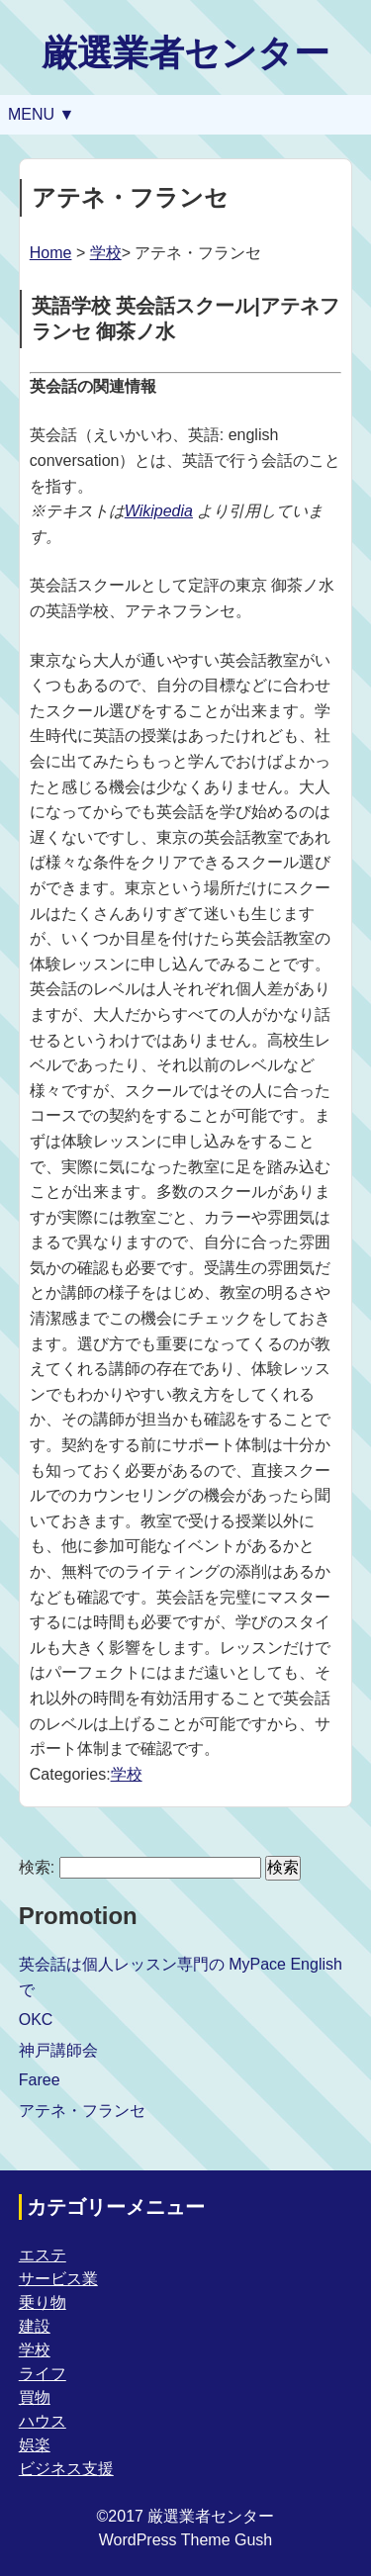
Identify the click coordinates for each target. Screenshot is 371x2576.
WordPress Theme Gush (185, 2539)
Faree (39, 2079)
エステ (42, 2255)
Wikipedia (159, 511)
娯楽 (34, 2445)
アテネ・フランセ (82, 2110)
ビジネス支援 (66, 2468)
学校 (106, 252)
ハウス (42, 2421)
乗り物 (42, 2302)
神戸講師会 (58, 2050)
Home (51, 252)
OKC (36, 2019)
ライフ (42, 2373)
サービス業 (58, 2278)
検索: (36, 1867)
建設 (34, 2326)
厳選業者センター (185, 53)
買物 (34, 2397)
